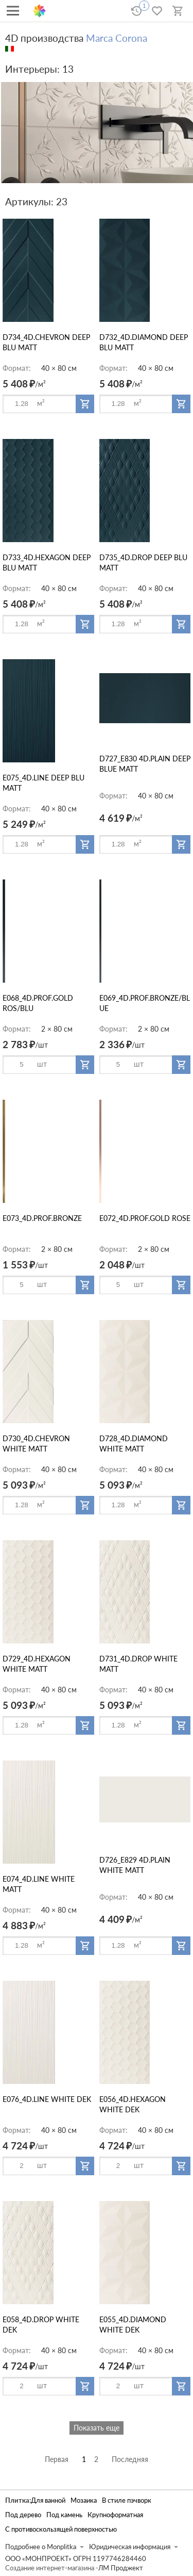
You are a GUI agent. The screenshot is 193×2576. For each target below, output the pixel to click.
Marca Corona (116, 38)
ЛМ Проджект (120, 2568)
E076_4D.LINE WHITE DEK (47, 2099)
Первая (56, 2459)
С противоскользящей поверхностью (61, 2529)
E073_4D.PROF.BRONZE (42, 1218)
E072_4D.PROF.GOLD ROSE (144, 1218)
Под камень (64, 2515)
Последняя (130, 2459)
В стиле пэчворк (126, 2500)
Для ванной (48, 2500)
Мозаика (84, 2500)
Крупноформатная (115, 2515)
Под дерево (23, 2515)
